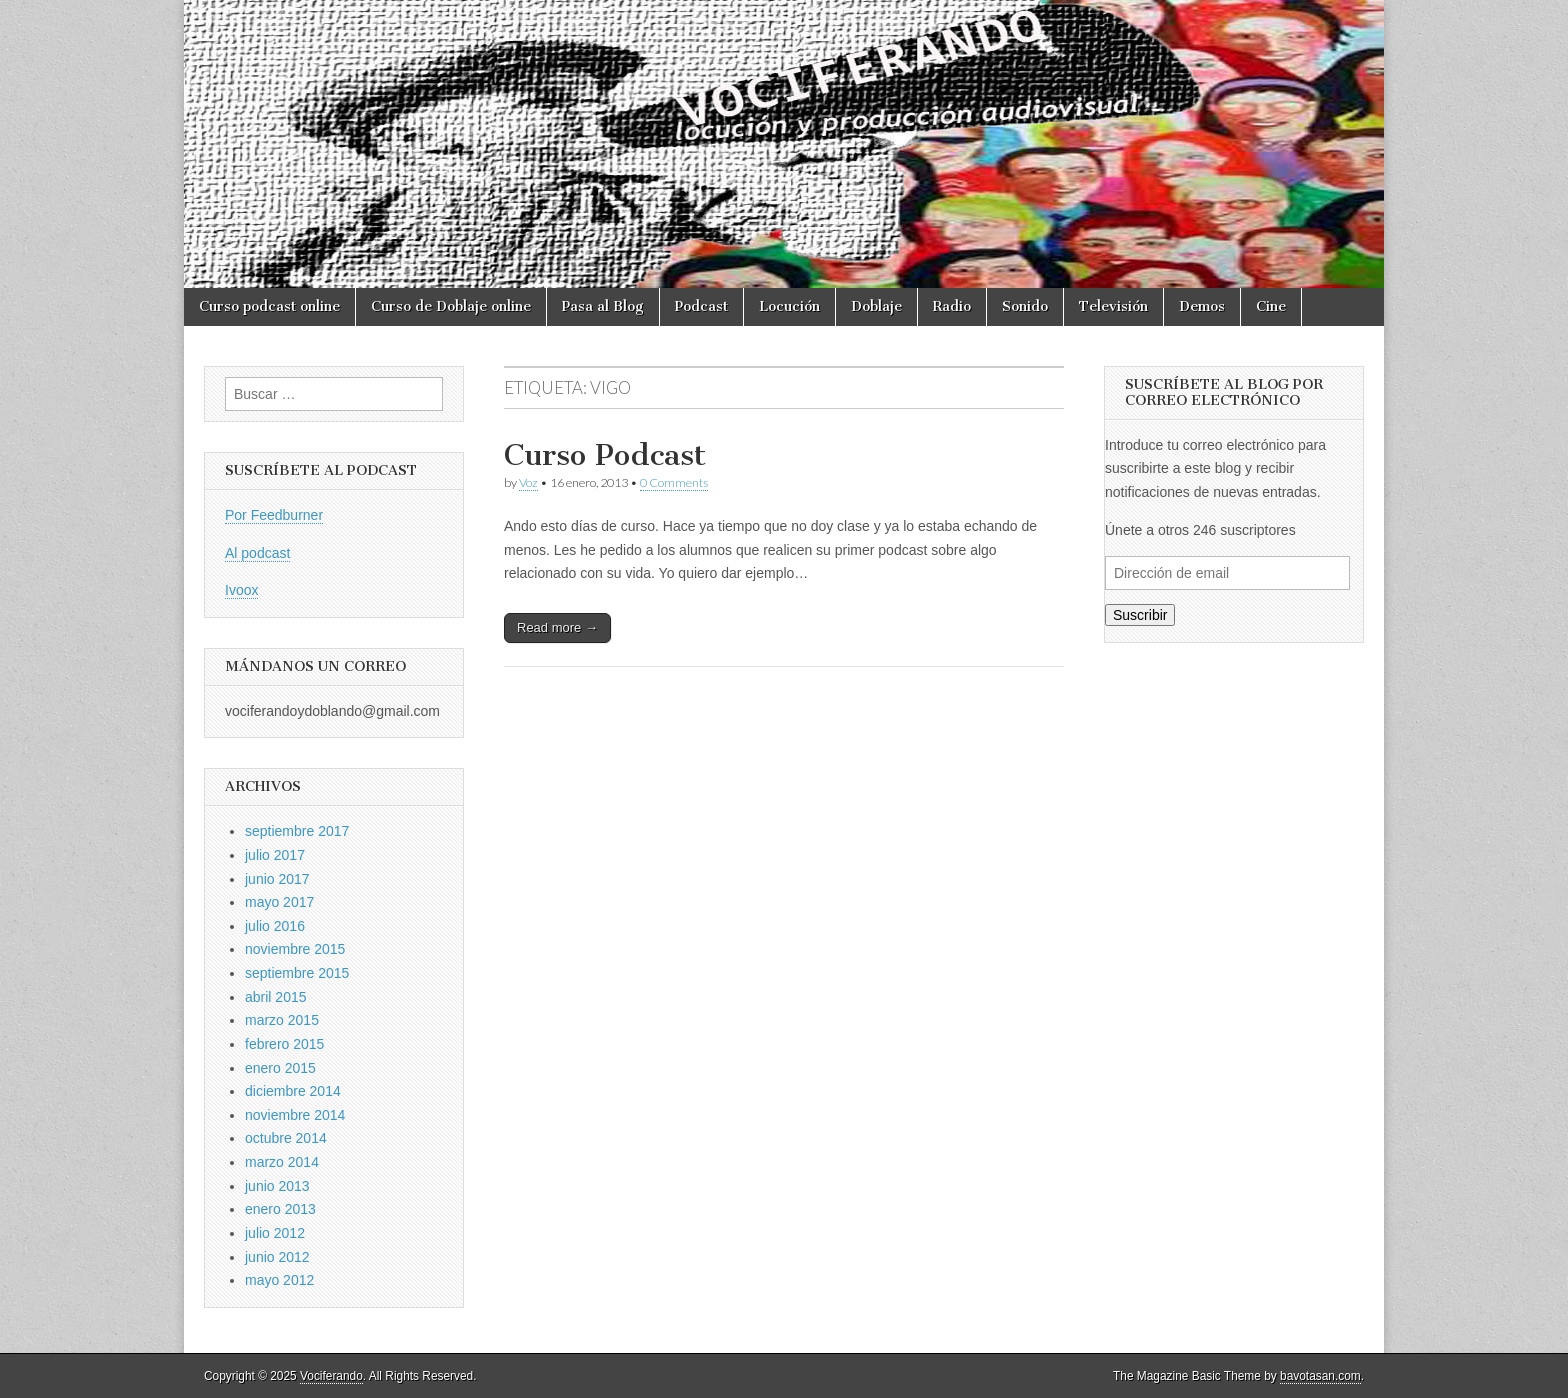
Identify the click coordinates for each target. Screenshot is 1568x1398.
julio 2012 (275, 1233)
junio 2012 (277, 1257)
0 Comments (674, 482)
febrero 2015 (284, 1044)
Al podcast (257, 553)
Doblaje (876, 306)
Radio (952, 306)
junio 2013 (277, 1186)
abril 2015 (276, 997)
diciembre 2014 (293, 1091)
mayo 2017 (279, 902)
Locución (789, 306)
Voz (528, 482)
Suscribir (1140, 615)
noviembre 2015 (295, 949)
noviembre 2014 (295, 1115)
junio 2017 (277, 879)
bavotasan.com (1320, 1376)
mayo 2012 (279, 1280)
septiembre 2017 (297, 831)
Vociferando (331, 1376)
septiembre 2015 (297, 973)
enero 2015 (280, 1068)
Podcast (701, 306)
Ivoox (241, 590)
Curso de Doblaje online (451, 306)
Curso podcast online (269, 306)
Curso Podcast (605, 455)
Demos (1202, 306)
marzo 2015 (282, 1020)
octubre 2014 (286, 1138)
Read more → (557, 627)
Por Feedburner (274, 515)
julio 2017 (275, 855)
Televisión (1113, 306)
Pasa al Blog (603, 306)
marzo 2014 (282, 1162)
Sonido (1025, 306)
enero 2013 (280, 1209)
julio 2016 (275, 926)
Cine (1271, 306)
